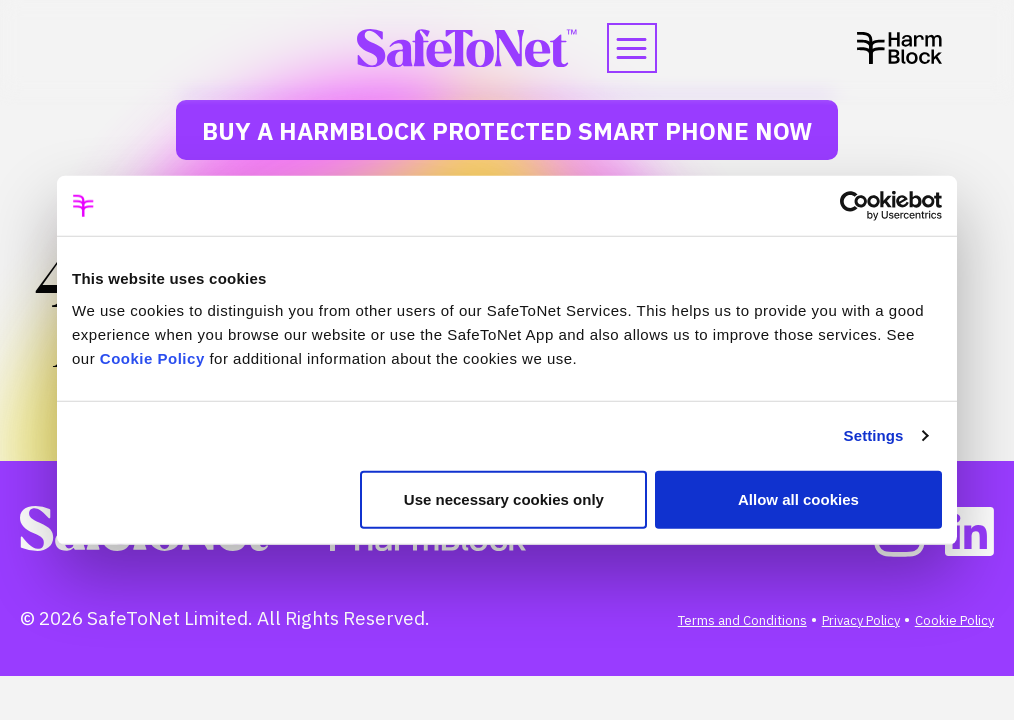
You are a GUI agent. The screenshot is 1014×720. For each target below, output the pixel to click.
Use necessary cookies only (504, 498)
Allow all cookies (798, 498)
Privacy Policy (861, 620)
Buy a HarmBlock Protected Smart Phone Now (507, 131)
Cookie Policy (152, 357)
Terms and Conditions (742, 620)
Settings (874, 435)
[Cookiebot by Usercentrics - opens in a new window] (854, 206)
